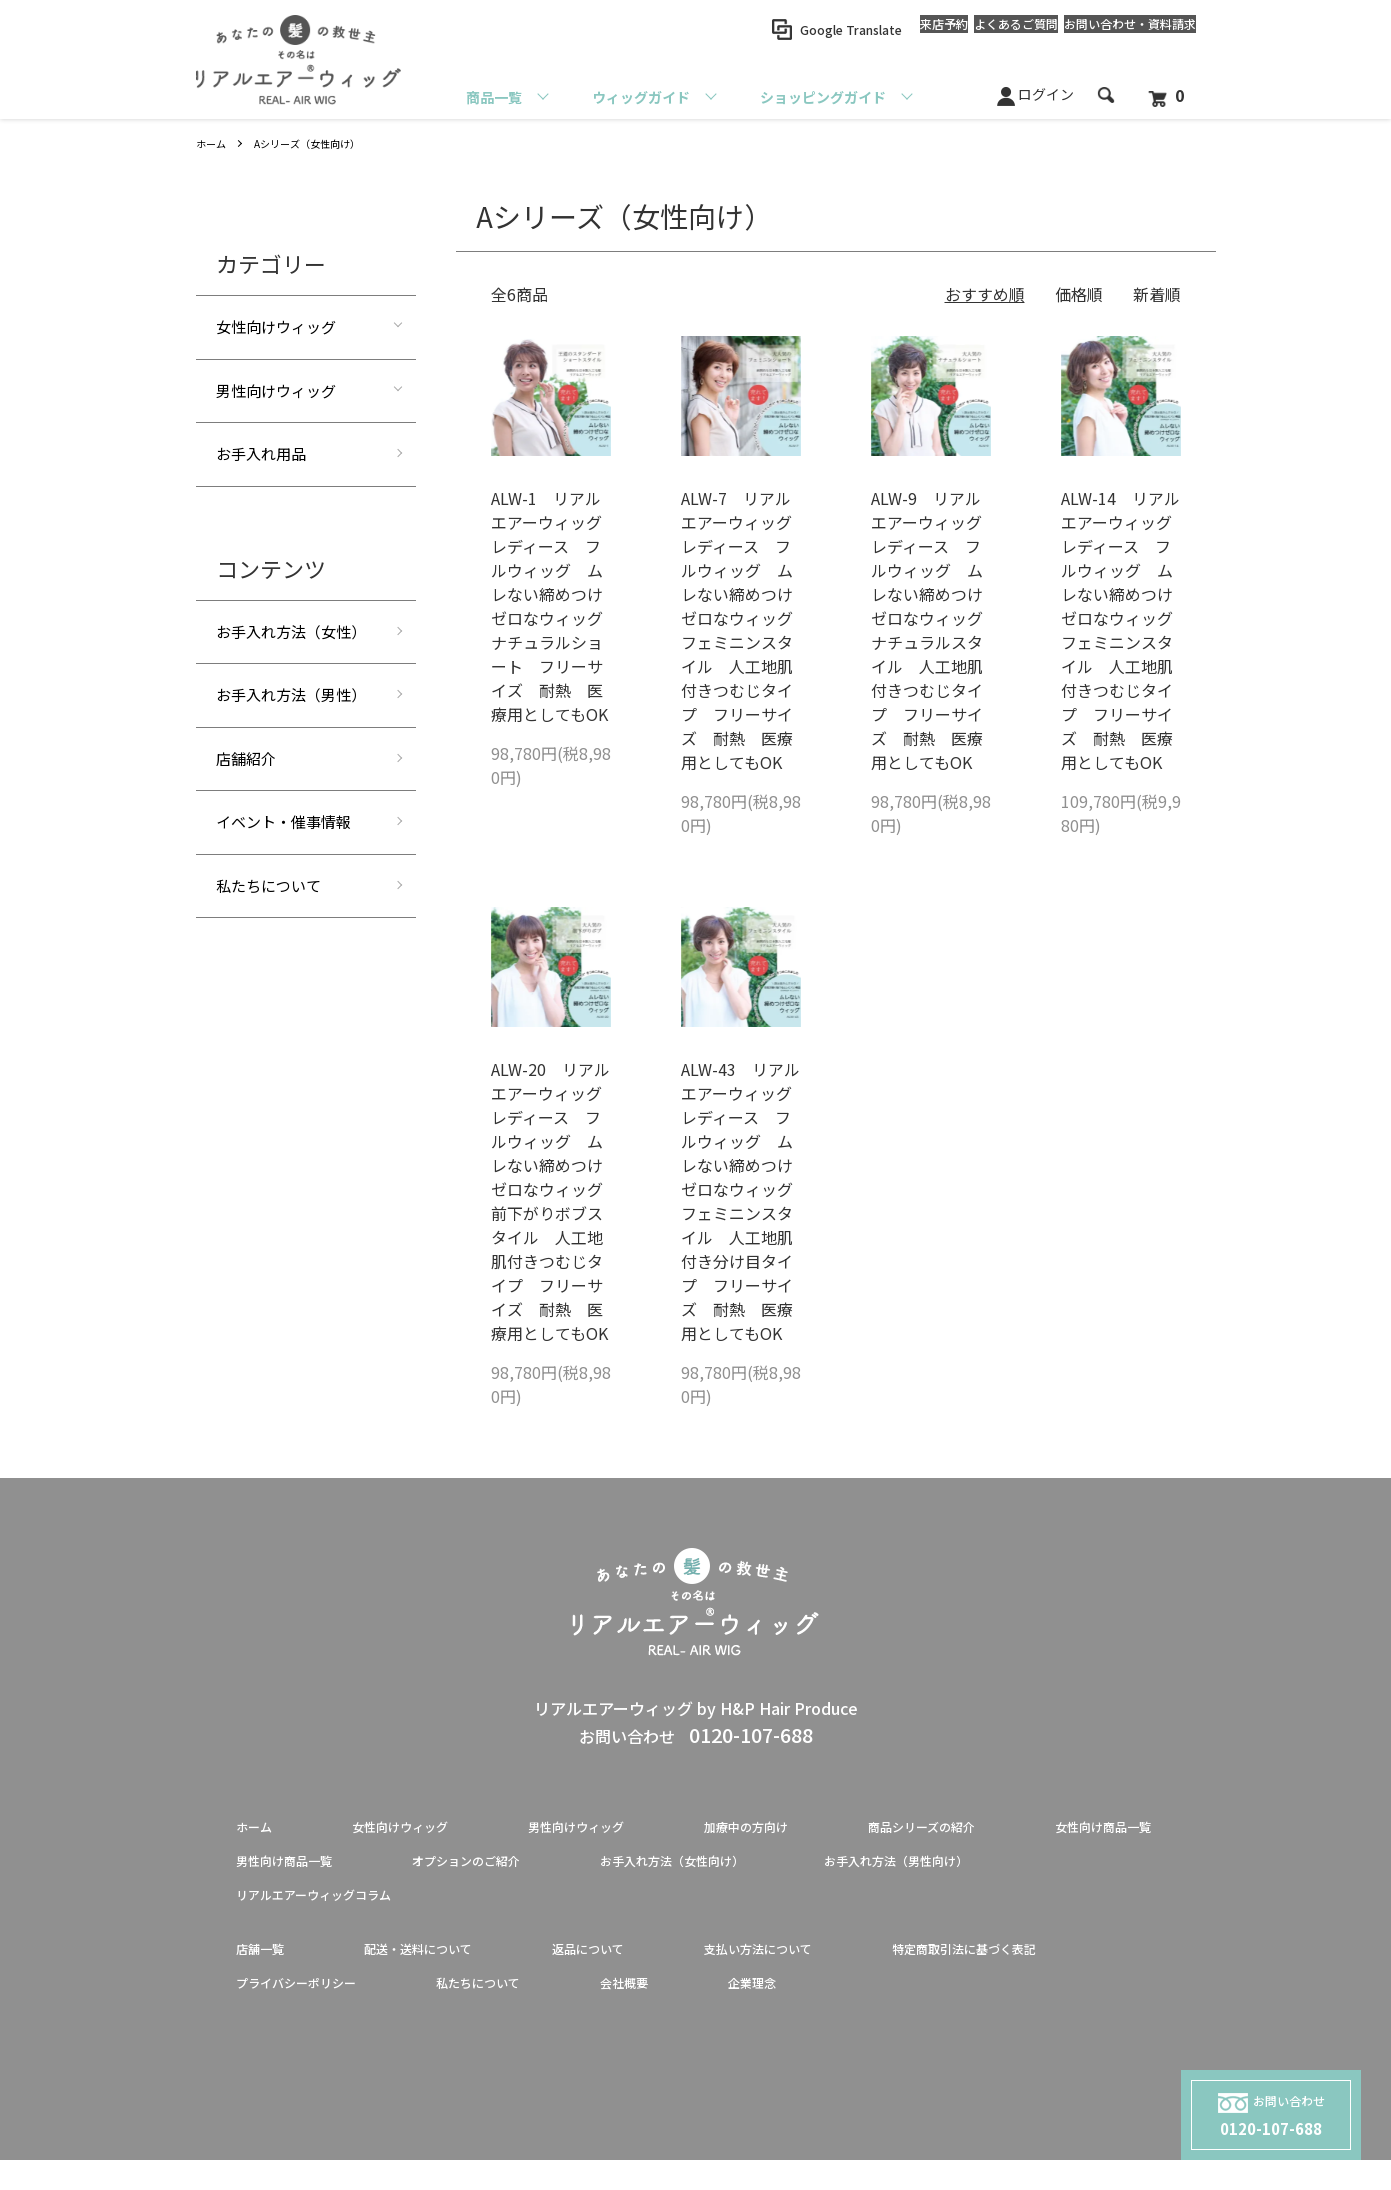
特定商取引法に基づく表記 (332, 2010)
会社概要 (972, 2010)
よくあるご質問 (980, 29)
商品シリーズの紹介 (1043, 1830)
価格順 (1079, 294)
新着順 (1157, 294)
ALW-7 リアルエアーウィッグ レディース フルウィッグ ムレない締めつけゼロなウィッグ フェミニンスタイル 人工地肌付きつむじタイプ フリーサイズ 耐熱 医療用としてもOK (745, 630)
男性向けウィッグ (276, 390)
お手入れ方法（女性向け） (972, 1870)
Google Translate (779, 29)
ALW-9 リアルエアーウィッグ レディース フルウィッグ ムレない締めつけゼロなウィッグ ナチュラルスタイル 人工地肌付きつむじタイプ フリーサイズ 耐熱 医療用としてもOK (935, 630)
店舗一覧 (268, 1970)
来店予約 (884, 29)
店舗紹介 (246, 758)
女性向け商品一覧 (300, 1870)
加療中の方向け (836, 1830)
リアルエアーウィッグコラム (611, 1910)
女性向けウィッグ (276, 326)
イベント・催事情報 (283, 821)
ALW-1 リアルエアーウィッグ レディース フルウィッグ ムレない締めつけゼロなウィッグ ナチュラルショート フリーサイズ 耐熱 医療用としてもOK (555, 606)
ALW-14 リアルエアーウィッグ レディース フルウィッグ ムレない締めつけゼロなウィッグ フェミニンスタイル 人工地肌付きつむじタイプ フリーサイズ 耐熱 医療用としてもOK (1125, 630)
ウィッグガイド (641, 97)
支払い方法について (852, 1970)
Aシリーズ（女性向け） (323, 142)
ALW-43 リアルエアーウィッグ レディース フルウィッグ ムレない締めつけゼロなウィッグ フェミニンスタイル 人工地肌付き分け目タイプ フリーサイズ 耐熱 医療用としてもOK (745, 1201)
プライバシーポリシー (588, 2010)
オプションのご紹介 (724, 1870)
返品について (652, 1970)
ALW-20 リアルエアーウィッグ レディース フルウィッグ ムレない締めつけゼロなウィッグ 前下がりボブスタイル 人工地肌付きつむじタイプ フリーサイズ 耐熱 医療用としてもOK (555, 1201)
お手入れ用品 (261, 453)
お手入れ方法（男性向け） (332, 1910)
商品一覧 (494, 97)
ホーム (214, 142)
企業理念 (1116, 2010)
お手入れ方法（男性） (291, 694)
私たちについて (268, 885)
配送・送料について (452, 1970)
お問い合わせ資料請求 (1118, 30)
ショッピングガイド (823, 97)
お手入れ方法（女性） (291, 631)
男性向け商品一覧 (508, 1870)
